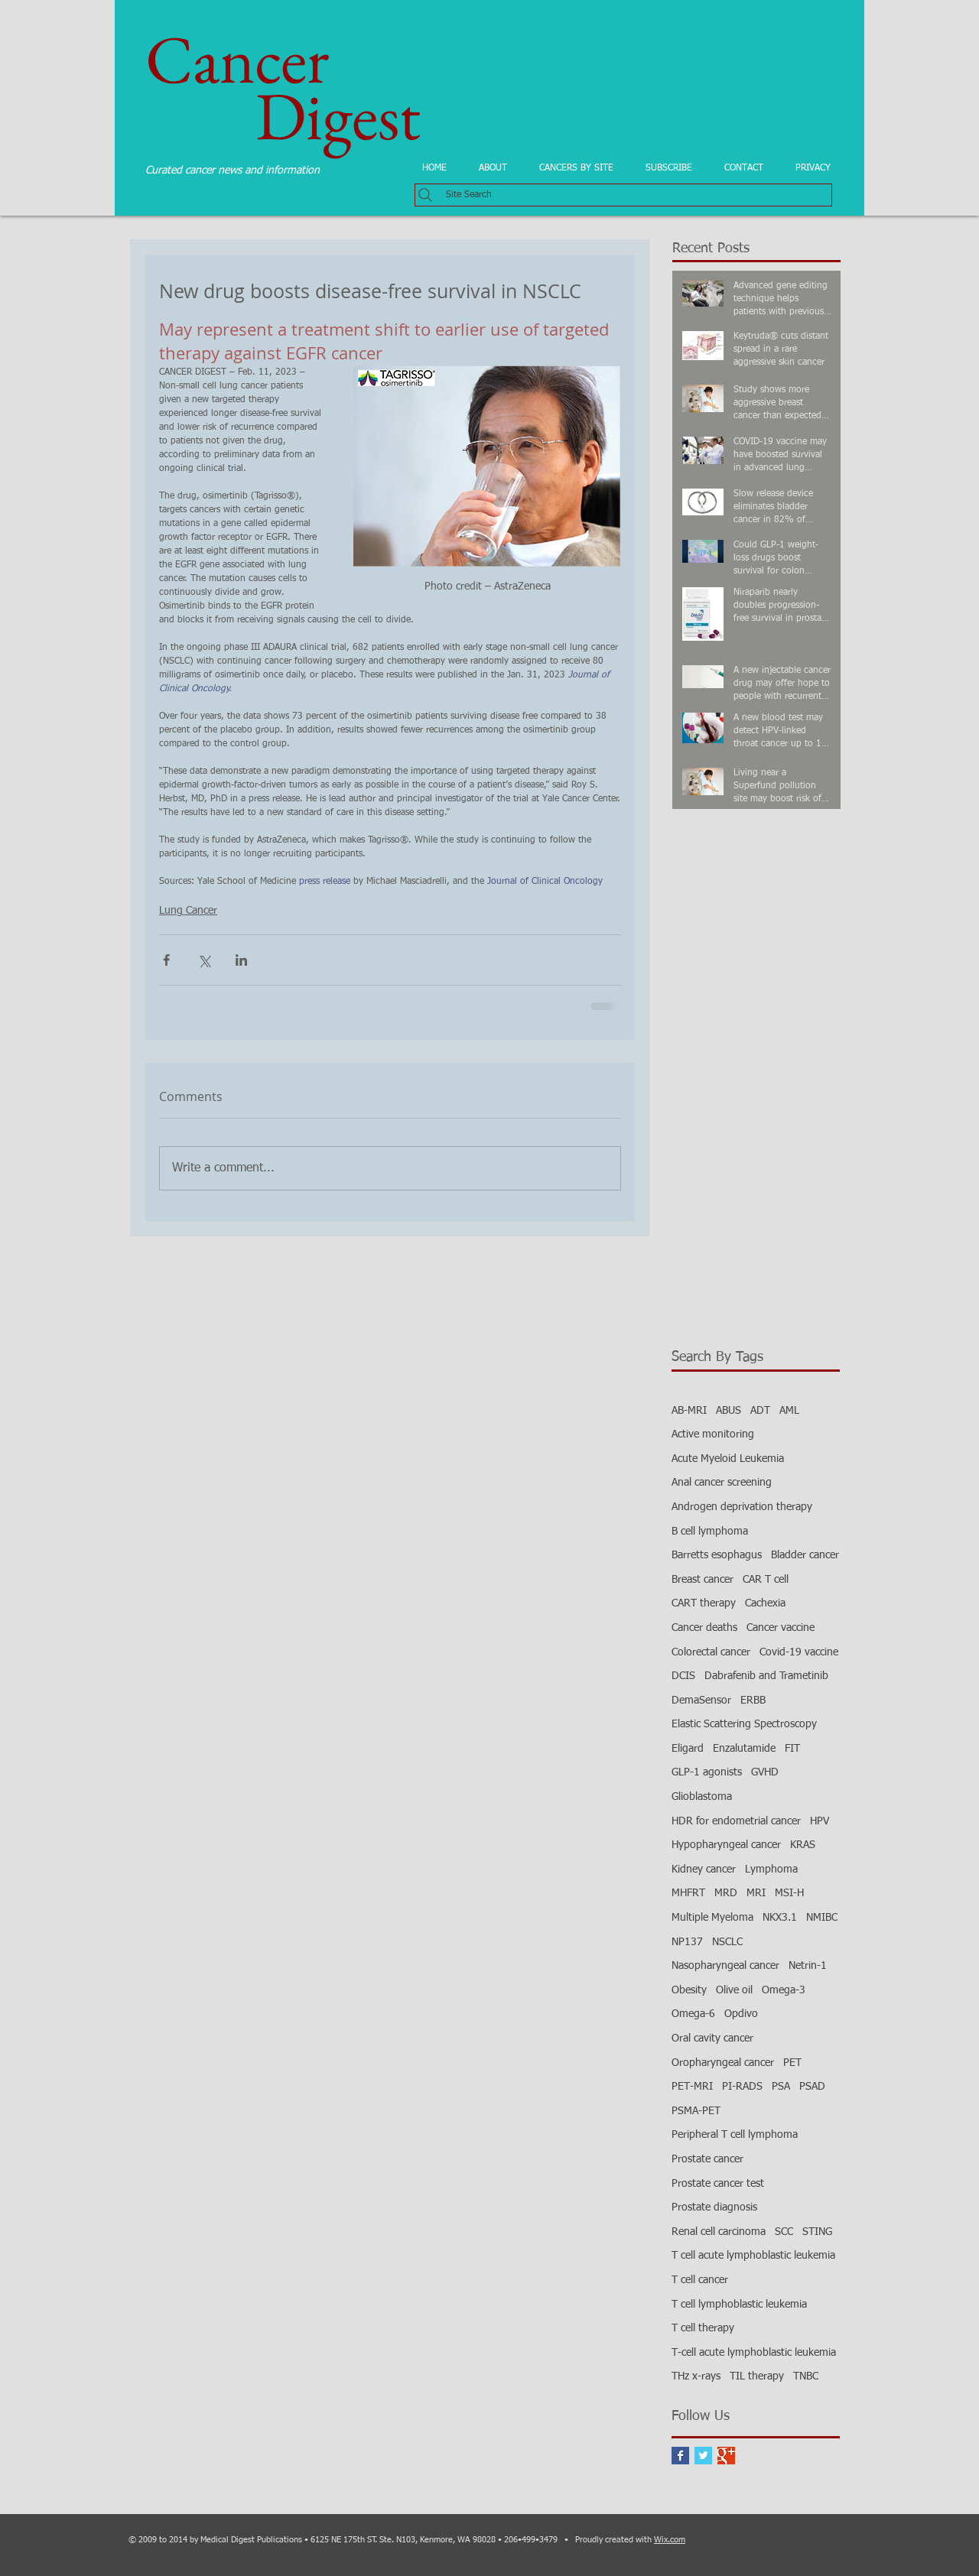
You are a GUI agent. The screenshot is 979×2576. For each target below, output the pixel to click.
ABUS (728, 1410)
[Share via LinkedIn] (241, 960)
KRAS (802, 1845)
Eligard (688, 1748)
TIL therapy (757, 2376)
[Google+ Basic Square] (726, 2455)
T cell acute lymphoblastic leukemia (753, 2255)
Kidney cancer (704, 1869)
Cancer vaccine (780, 1628)
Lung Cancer (188, 910)
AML (789, 1410)
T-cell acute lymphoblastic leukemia (754, 2352)
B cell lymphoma (710, 1531)
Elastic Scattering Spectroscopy (744, 1724)
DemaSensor (701, 1700)
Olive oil (734, 1990)
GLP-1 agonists (707, 1772)
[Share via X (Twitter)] (204, 960)
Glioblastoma (702, 1797)
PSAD (812, 2086)
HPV (819, 1821)
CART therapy (704, 1603)
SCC (784, 2232)
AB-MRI (689, 1410)
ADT (760, 1410)
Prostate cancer (707, 2159)
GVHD (765, 1772)
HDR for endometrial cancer (736, 1821)
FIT (792, 1748)
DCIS (683, 1676)
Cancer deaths (704, 1628)
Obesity (689, 1990)
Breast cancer (702, 1579)
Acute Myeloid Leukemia (728, 1459)
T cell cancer (700, 2280)
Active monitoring (713, 1434)
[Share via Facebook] (166, 960)
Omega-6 (693, 2014)
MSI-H (789, 1893)
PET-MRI (692, 2086)
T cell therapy (703, 2328)
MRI (756, 1893)
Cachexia (765, 1603)
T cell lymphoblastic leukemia (739, 2304)
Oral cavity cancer (712, 2038)
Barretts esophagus (717, 1555)
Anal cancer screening (722, 1482)
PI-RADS (742, 2086)
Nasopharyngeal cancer (725, 1965)
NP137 (687, 1942)
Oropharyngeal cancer (723, 2063)
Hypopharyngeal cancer (726, 1845)
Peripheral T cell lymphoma (735, 2134)
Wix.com (669, 2539)
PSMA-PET (696, 2111)
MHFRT (688, 1893)
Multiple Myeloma (712, 1917)
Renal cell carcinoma (719, 2232)
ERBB (753, 1700)
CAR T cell (766, 1579)
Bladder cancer (805, 1555)
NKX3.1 (780, 1917)
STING (817, 2232)
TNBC (805, 2376)
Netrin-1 (808, 1965)
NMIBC (822, 1917)
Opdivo (741, 2014)
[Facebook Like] (275, 1251)
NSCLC (727, 1942)
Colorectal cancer (711, 1652)
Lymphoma (771, 1869)
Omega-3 (783, 1990)
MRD (725, 1893)
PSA (781, 2086)
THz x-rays (696, 2376)
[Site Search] (623, 195)
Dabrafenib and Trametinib (766, 1676)
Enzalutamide (744, 1748)
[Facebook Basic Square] (680, 2455)
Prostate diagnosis (714, 2207)
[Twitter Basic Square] (703, 2455)
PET (792, 2063)
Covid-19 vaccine (798, 1652)
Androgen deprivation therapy (742, 1507)
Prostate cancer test (718, 2183)
